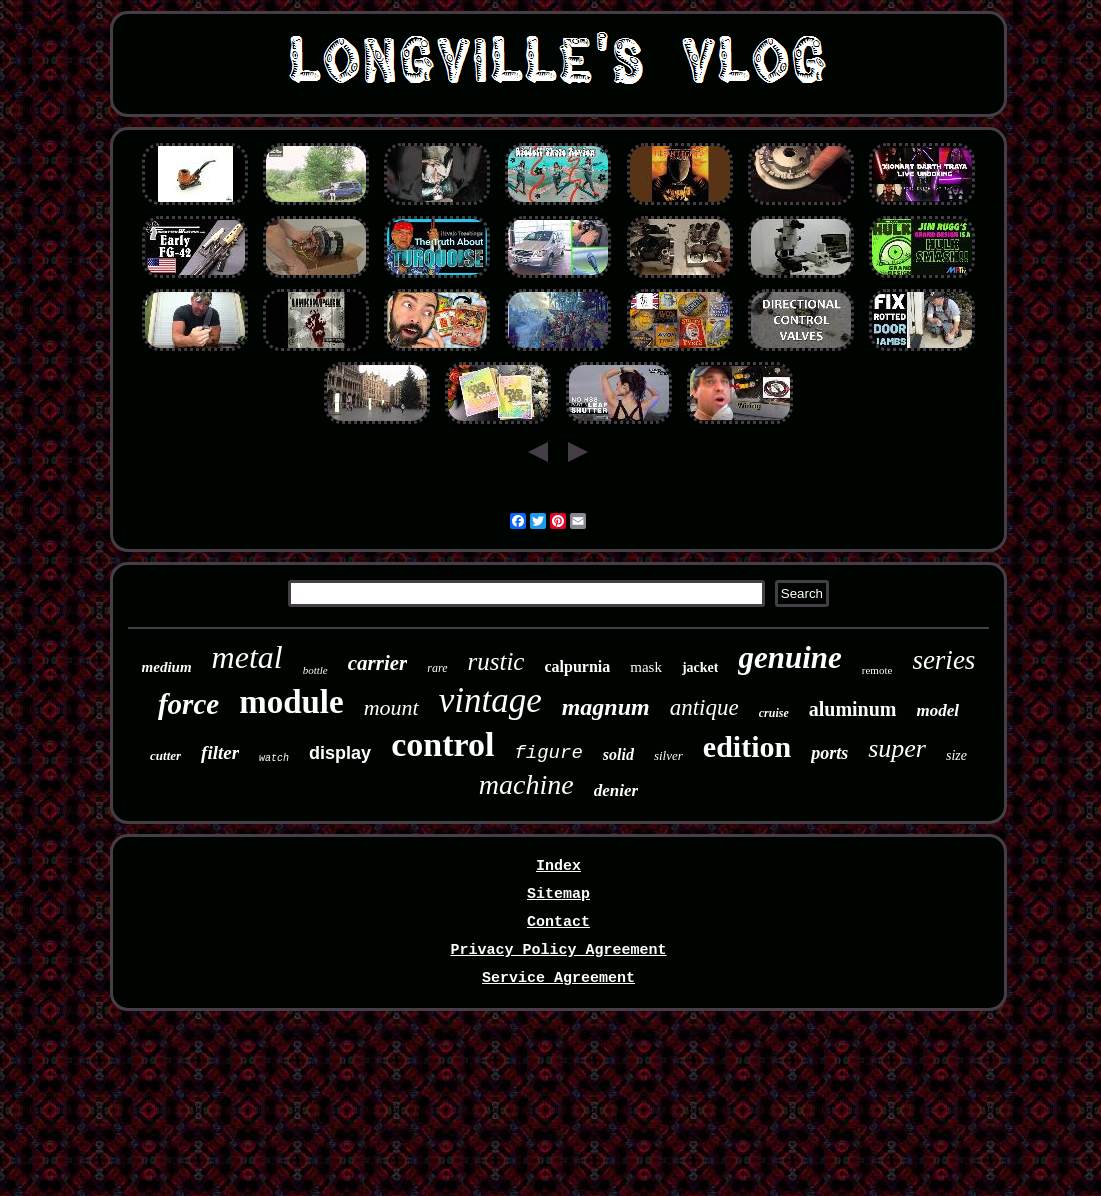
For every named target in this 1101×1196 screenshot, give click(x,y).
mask (646, 667)
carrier (378, 663)
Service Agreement (558, 978)
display (340, 753)
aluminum (853, 709)
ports (829, 753)
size (956, 755)
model (938, 710)
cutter (165, 755)
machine (526, 784)
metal (247, 657)
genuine (789, 657)
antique (704, 707)
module (291, 702)
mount (391, 707)
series (943, 660)
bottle (315, 670)
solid (618, 754)
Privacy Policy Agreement (558, 950)
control (442, 744)
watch (274, 758)
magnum (606, 707)
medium (167, 667)
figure (548, 753)
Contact (558, 922)
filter (220, 752)
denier (616, 790)
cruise (774, 713)
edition (747, 746)
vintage (490, 700)
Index (558, 866)
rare (437, 668)
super (897, 748)
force (188, 704)
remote (877, 670)
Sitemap (558, 894)
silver (668, 755)
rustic (496, 661)
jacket (700, 667)
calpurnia (577, 666)
